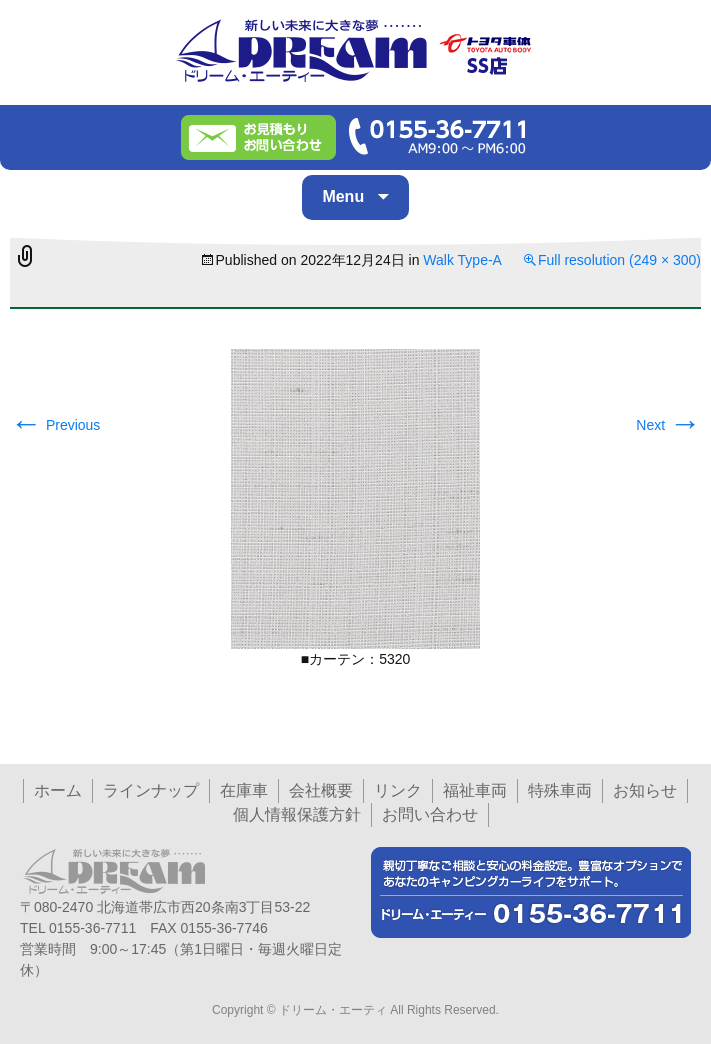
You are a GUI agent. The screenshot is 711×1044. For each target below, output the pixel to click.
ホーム (58, 790)
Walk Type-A (462, 260)
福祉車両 (475, 790)
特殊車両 (560, 790)
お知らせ (645, 790)
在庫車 (244, 790)
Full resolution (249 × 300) (619, 260)
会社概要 (321, 790)
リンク (398, 790)
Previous (55, 425)
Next (668, 425)
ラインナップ (151, 790)
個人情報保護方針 (297, 814)
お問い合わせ (430, 814)
